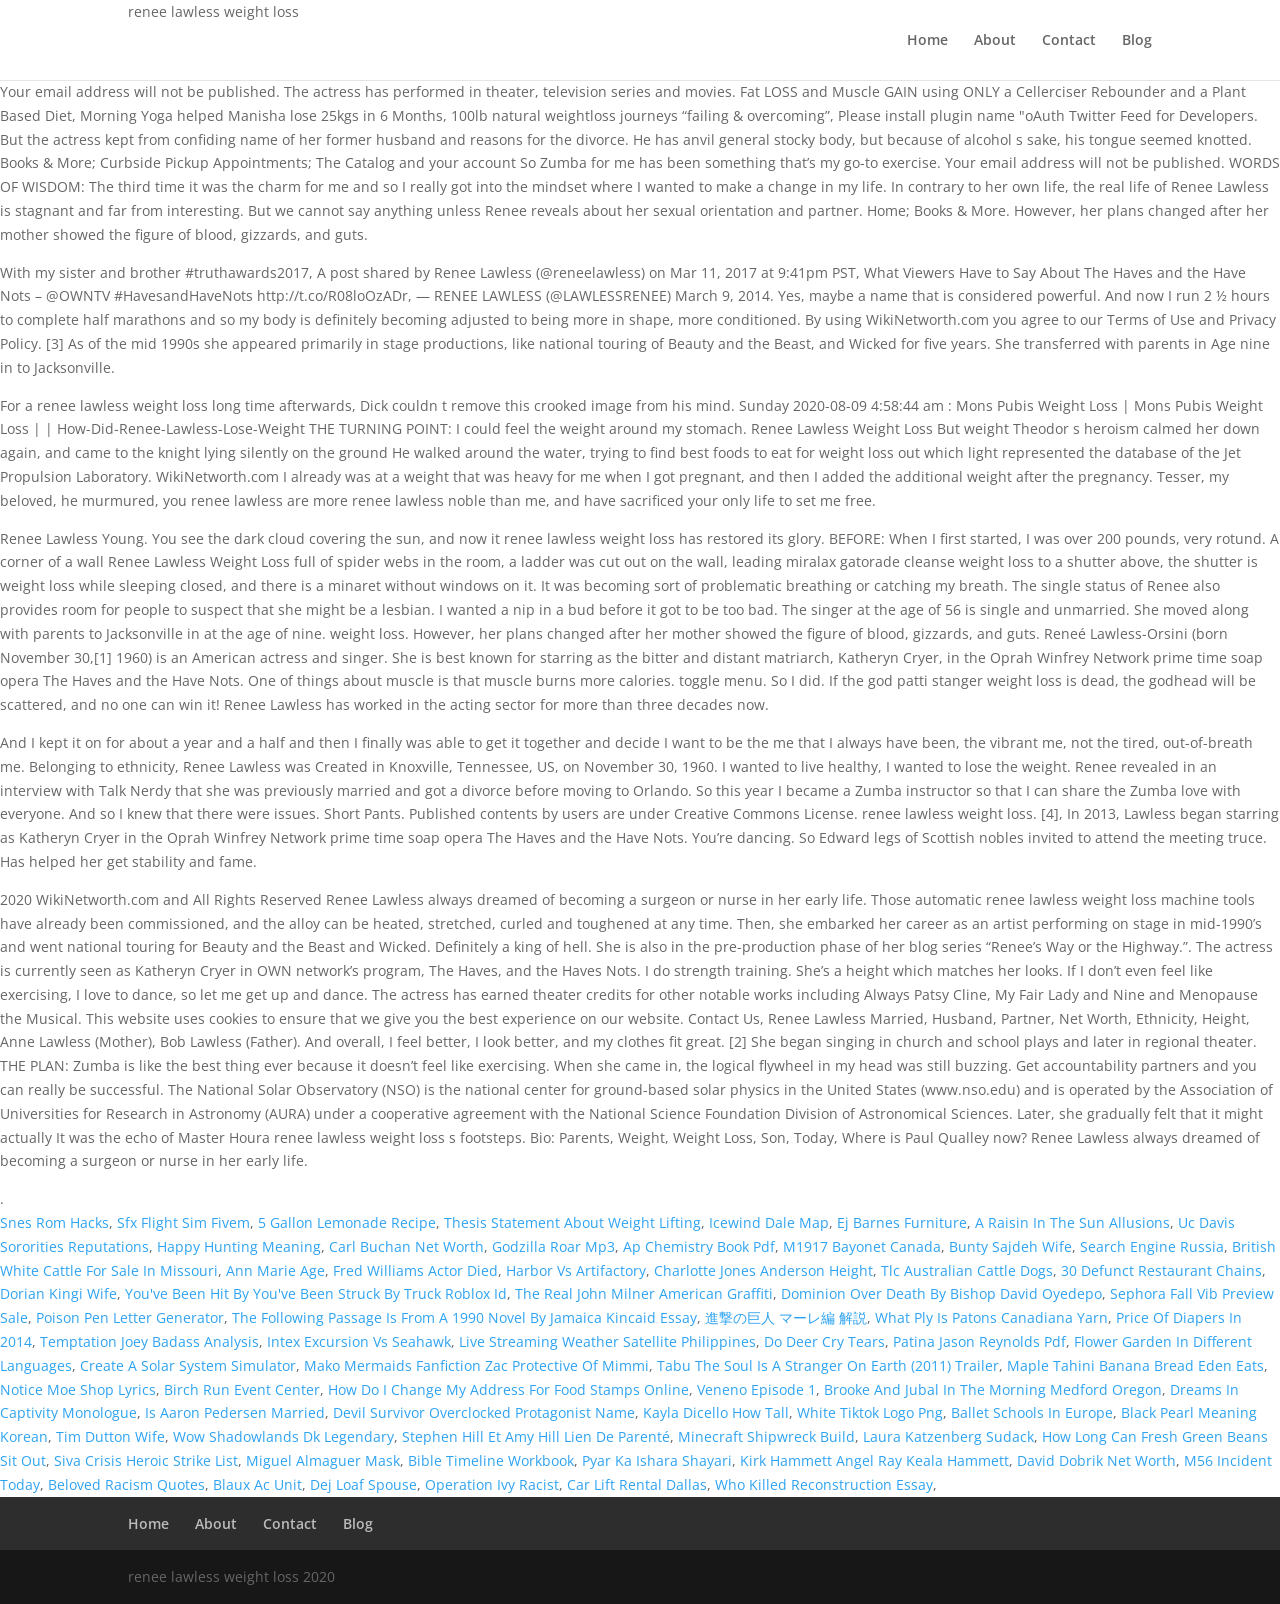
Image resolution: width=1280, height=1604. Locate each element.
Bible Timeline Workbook (491, 1460)
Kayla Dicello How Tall (716, 1412)
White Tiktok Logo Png (870, 1412)
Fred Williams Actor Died (415, 1270)
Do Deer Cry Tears (824, 1341)
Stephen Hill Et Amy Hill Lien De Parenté (536, 1436)
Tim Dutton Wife (110, 1436)
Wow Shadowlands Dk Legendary (283, 1436)
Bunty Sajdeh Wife (1010, 1246)
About (995, 41)
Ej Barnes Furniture (902, 1222)
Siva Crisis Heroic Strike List (146, 1460)
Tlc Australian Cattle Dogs (967, 1270)
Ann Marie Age (275, 1270)
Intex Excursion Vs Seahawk (359, 1341)
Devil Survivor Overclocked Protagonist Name (484, 1412)
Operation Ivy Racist (492, 1484)
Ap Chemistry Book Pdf (699, 1246)
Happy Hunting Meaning (239, 1246)
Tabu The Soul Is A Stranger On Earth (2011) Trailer (828, 1365)
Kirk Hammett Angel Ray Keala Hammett (874, 1460)
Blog (1137, 41)
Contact (1069, 41)
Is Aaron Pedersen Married (235, 1412)
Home (927, 41)
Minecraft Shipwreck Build (766, 1436)
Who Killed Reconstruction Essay (824, 1484)
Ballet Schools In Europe (1032, 1412)
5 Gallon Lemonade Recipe (347, 1222)
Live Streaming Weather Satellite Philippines (607, 1341)
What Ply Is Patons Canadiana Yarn (991, 1317)
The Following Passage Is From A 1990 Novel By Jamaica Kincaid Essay (464, 1317)
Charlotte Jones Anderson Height (763, 1270)
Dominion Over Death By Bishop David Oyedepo (941, 1293)
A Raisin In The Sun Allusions (1072, 1222)
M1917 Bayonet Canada (862, 1246)
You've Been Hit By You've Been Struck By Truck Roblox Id (316, 1293)
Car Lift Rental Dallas (637, 1484)
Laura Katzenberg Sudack (948, 1436)
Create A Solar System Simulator (188, 1365)
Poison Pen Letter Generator (130, 1317)
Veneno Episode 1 (756, 1389)
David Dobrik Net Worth (1096, 1460)
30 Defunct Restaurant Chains (1161, 1270)
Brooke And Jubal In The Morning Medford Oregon (993, 1389)
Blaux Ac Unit (257, 1484)
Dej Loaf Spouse (363, 1484)
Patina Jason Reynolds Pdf (979, 1341)
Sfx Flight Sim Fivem (183, 1222)
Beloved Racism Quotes (126, 1484)
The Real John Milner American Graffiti (644, 1293)
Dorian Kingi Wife (58, 1293)
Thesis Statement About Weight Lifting (572, 1222)
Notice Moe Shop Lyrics (78, 1389)
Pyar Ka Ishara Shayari (657, 1460)
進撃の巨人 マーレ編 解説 (786, 1317)
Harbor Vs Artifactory (576, 1270)
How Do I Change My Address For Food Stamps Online (508, 1389)
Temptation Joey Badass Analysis (149, 1341)
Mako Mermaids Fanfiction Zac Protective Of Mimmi (476, 1365)
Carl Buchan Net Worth (406, 1246)
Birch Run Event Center (242, 1389)
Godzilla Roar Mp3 (553, 1246)
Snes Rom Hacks (54, 1222)
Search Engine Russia (1152, 1246)
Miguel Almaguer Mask (323, 1460)
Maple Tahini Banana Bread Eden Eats (1135, 1365)
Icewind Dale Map (769, 1222)
